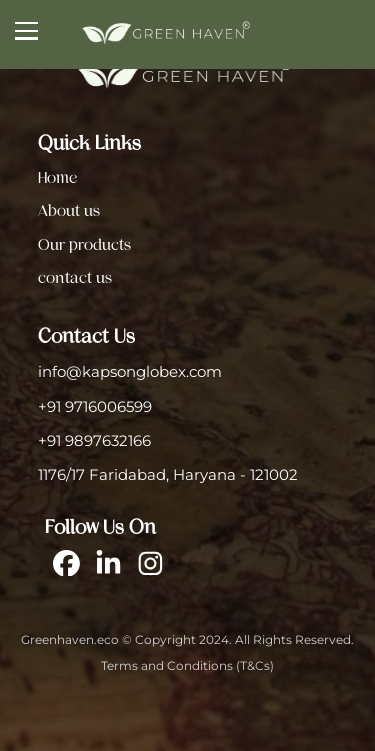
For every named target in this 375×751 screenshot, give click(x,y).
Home (57, 178)
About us (69, 211)
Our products (84, 245)
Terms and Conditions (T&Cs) (187, 666)
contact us (75, 278)
